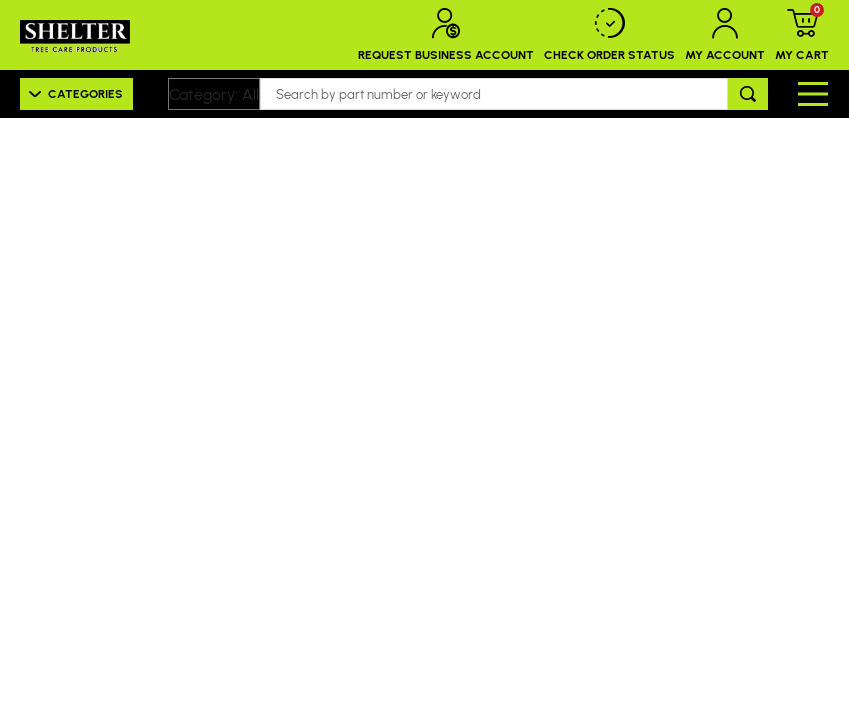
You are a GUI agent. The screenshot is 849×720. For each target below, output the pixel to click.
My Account (725, 35)
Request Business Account (446, 35)
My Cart (802, 35)
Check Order (609, 35)
